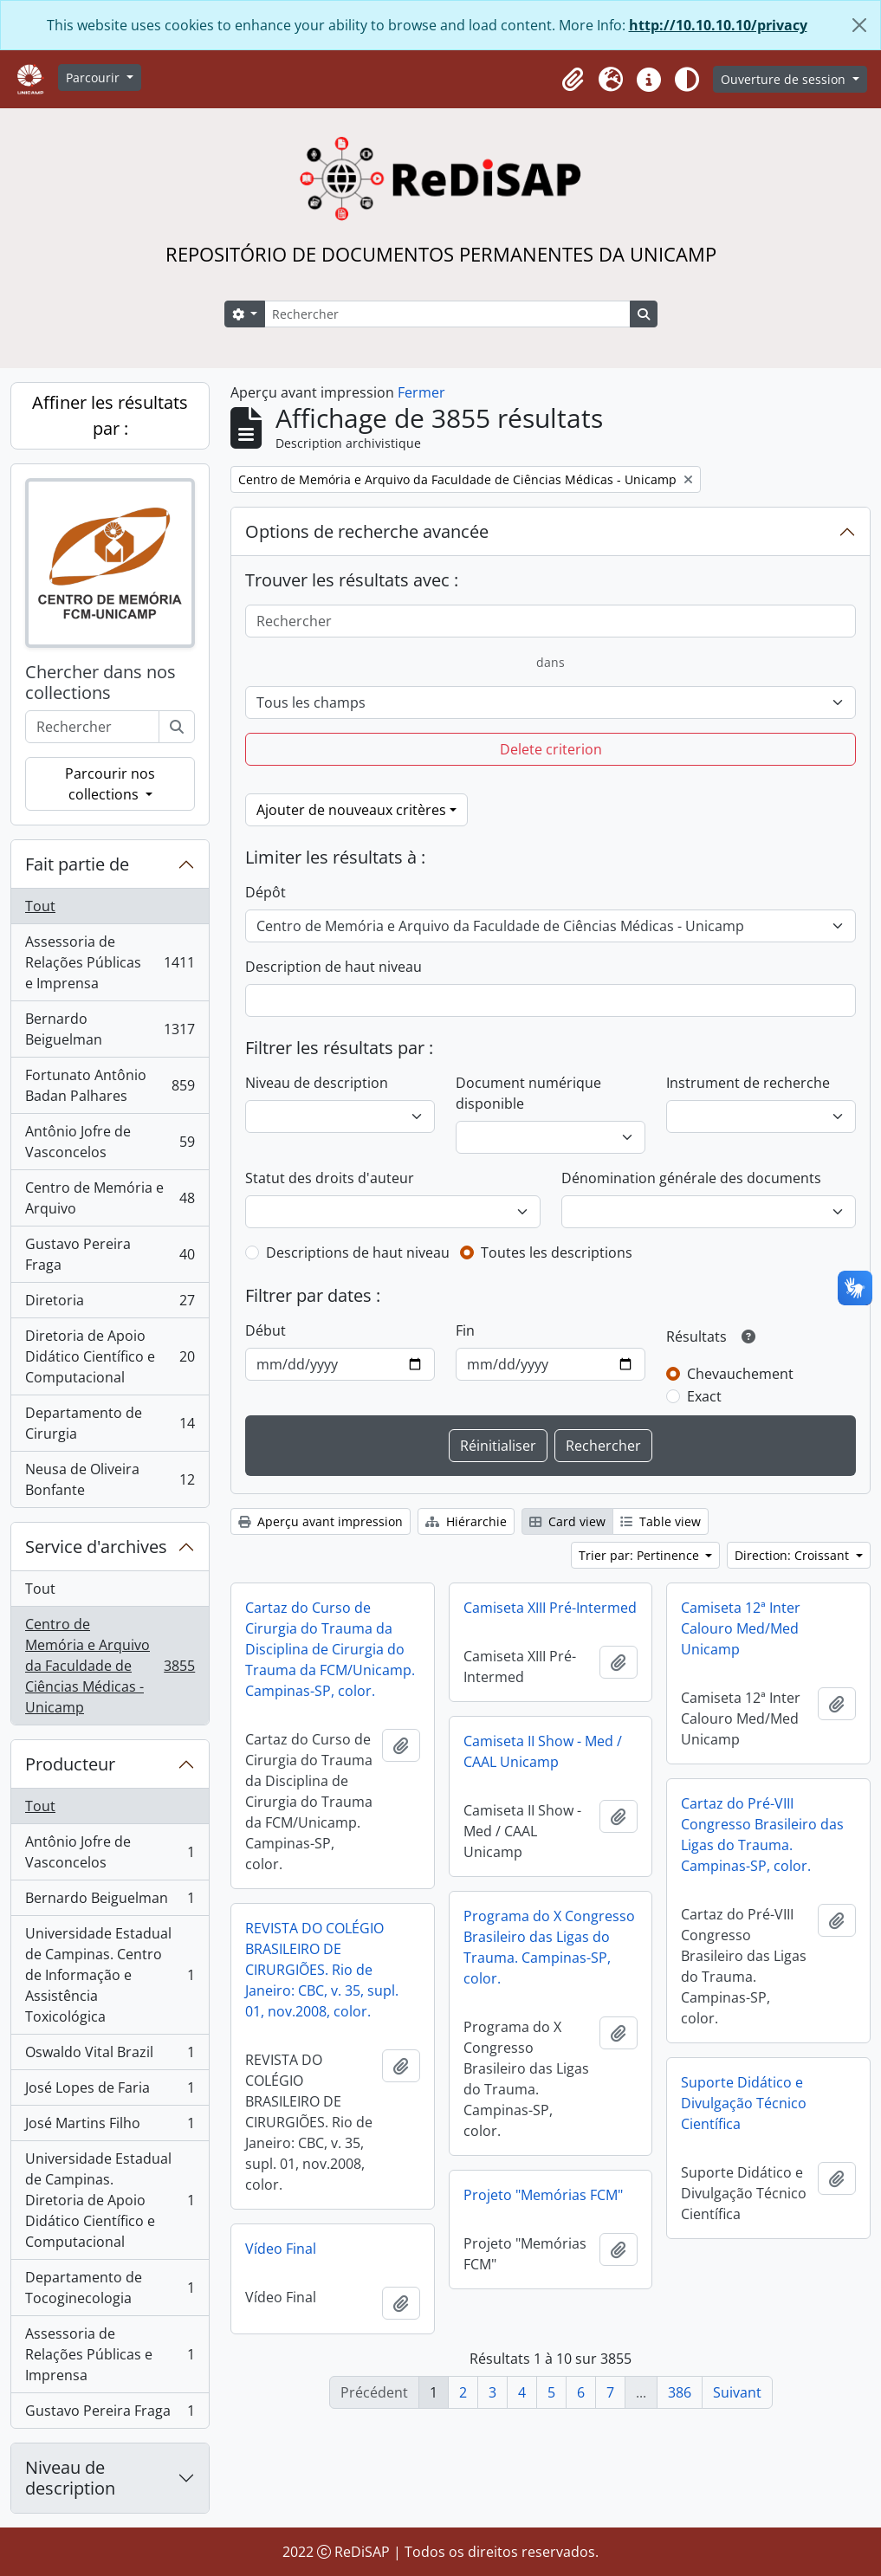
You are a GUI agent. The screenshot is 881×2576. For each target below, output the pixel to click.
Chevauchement (740, 1373)
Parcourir (94, 77)
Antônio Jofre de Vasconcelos (109, 1142)
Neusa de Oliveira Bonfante (109, 1479)
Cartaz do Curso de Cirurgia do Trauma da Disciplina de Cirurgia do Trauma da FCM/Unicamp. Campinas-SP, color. (330, 1649)
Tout (40, 906)
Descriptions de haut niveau (358, 1252)
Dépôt (265, 892)
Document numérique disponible (528, 1093)
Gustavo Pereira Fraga (109, 1254)
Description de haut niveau (333, 966)
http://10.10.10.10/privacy (718, 25)
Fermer (421, 392)
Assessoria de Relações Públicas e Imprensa (109, 962)
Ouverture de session (785, 79)
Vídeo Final (280, 2248)
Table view (660, 1521)
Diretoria (109, 1304)
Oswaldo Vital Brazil (109, 2056)
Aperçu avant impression (320, 1521)
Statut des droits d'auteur (329, 1178)
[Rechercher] (447, 314)
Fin (465, 1330)
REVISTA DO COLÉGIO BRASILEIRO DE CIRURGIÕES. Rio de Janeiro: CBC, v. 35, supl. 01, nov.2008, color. (321, 1970)
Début (265, 1330)
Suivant (737, 2392)
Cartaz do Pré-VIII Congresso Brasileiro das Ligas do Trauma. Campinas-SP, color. (762, 1834)
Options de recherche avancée (367, 531)
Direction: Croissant (793, 1555)
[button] (573, 80)
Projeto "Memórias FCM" (543, 2194)
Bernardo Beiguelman (109, 1029)
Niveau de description (70, 2478)
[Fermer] (859, 25)
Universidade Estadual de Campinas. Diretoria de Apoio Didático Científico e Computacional (109, 2200)
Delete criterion (551, 749)
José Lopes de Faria (109, 2091)
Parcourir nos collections (110, 784)
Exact (704, 1396)
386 (679, 2392)
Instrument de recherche (748, 1082)
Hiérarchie (466, 1521)
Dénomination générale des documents (691, 1178)
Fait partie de (77, 864)
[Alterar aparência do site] (687, 80)
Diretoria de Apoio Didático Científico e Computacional (109, 1356)
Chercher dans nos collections (100, 682)
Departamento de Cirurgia (109, 1423)
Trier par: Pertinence (641, 1555)
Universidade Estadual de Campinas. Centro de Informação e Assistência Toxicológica (109, 1975)
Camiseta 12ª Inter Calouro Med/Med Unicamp (740, 1628)
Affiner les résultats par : (110, 415)
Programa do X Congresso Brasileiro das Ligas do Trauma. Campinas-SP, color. (549, 1947)
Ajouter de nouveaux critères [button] (351, 809)
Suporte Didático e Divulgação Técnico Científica (744, 2103)
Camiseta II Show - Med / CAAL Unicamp (542, 1751)
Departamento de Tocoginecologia (109, 2287)
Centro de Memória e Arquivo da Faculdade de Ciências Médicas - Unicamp (109, 1666)
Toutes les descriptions (556, 1252)
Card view (567, 1521)
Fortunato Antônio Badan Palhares (109, 1085)
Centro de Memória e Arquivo (109, 1198)
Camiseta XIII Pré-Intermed (550, 1607)
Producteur (70, 1764)
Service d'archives (96, 1546)
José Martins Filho (109, 2127)
